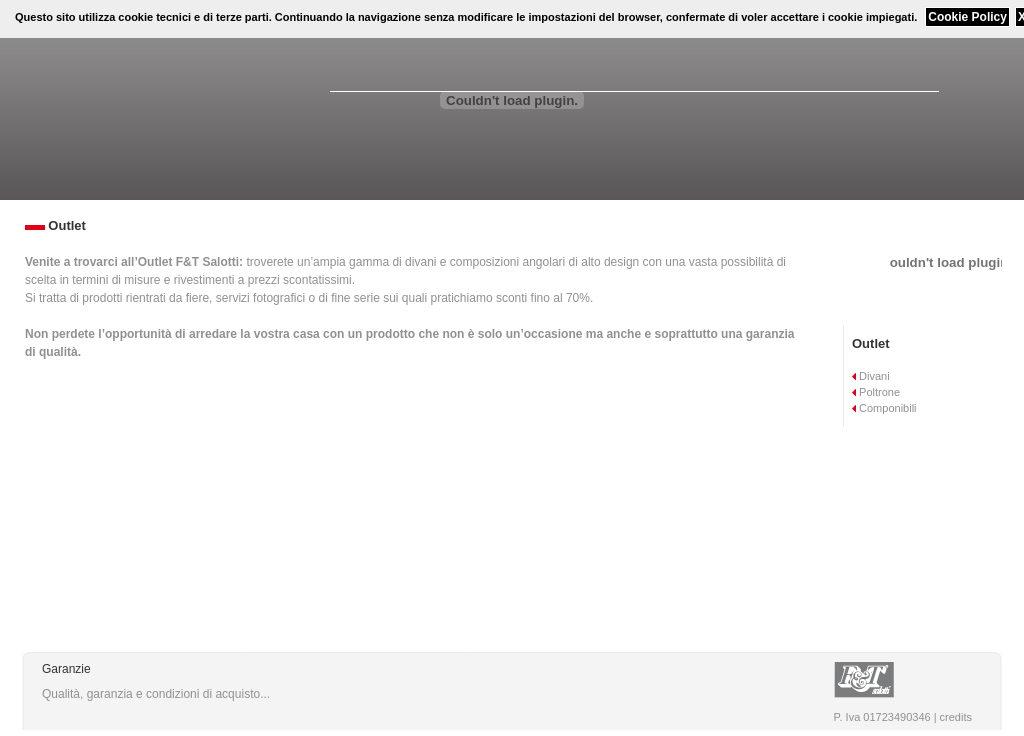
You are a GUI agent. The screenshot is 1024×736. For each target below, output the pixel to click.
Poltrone (876, 392)
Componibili (884, 408)
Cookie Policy (967, 17)
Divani (871, 376)
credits (956, 717)
